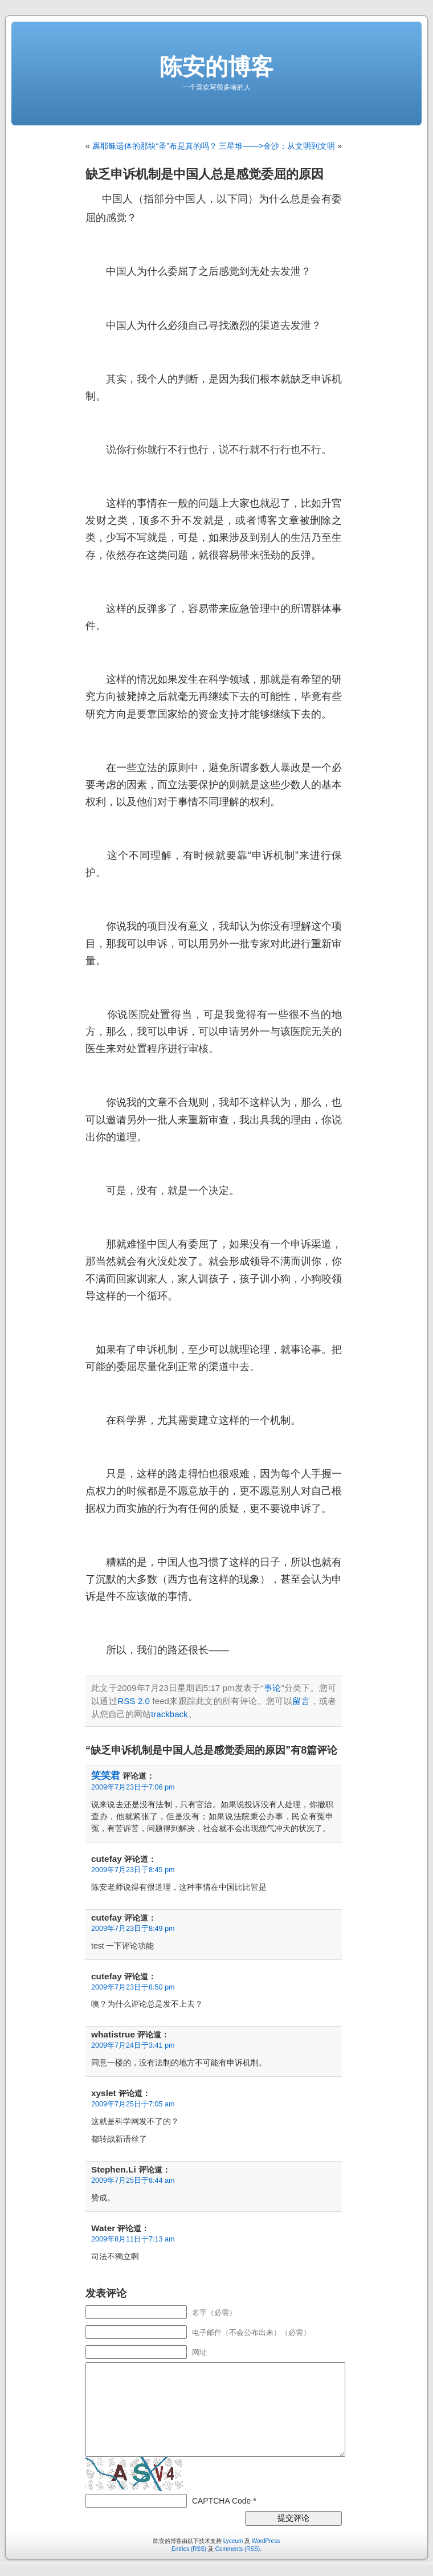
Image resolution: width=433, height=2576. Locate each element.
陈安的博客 (216, 66)
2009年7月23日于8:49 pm (133, 1929)
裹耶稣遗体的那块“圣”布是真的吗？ (154, 145)
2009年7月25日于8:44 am (133, 2180)
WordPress (266, 2541)
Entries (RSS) (188, 2549)
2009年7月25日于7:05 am (133, 2104)
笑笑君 (105, 1775)
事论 (272, 1688)
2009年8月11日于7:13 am (133, 2239)
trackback (169, 1714)
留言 (301, 1701)
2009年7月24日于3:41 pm (133, 2045)
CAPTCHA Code (221, 2500)
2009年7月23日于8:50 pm (133, 1987)
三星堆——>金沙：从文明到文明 (277, 145)
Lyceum (233, 2541)
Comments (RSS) (237, 2549)
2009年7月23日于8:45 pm (133, 1870)
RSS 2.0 (133, 1701)
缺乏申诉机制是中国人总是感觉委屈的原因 (204, 174)
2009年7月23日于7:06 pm (133, 1787)
